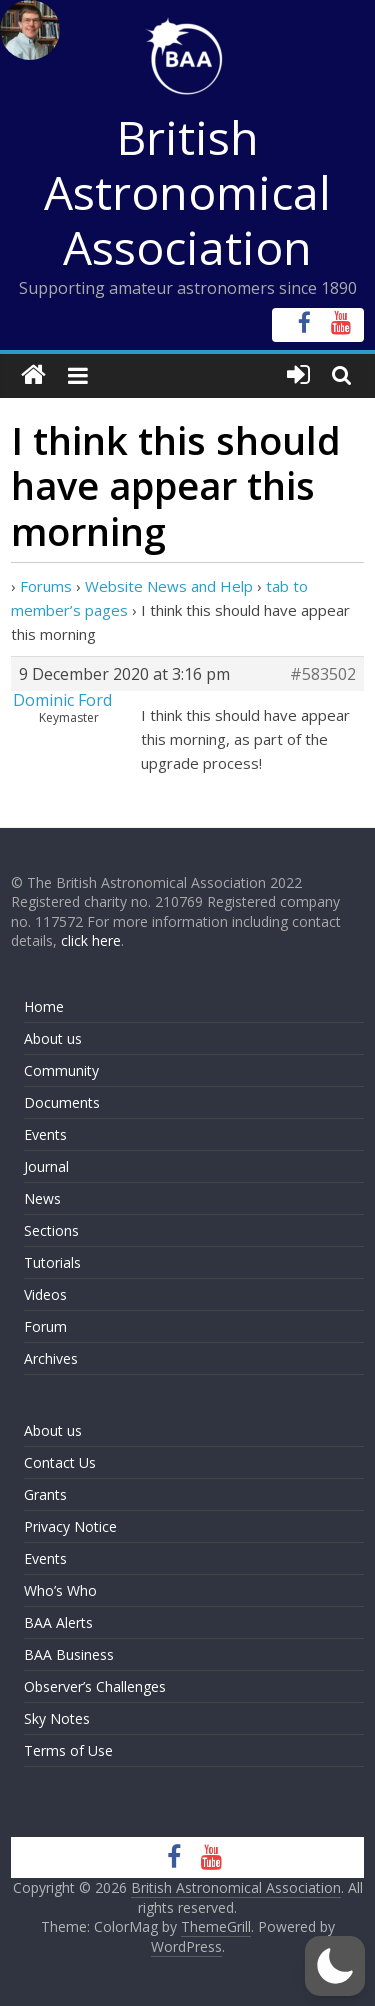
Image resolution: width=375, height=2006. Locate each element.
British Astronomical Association (187, 192)
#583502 (323, 674)
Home (44, 1006)
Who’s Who (60, 1590)
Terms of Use (68, 1750)
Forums (46, 586)
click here (91, 940)
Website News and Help (169, 586)
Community (61, 1070)
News (42, 1198)
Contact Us (60, 1462)
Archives (51, 1358)
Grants (45, 1494)
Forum (45, 1326)
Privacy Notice (70, 1526)
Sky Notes (57, 1718)
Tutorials (52, 1262)
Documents (62, 1102)
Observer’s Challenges (95, 1686)
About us (53, 1038)
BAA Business (69, 1654)
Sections (51, 1230)
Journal (46, 1166)
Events (45, 1134)
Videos (45, 1294)
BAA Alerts (58, 1622)
